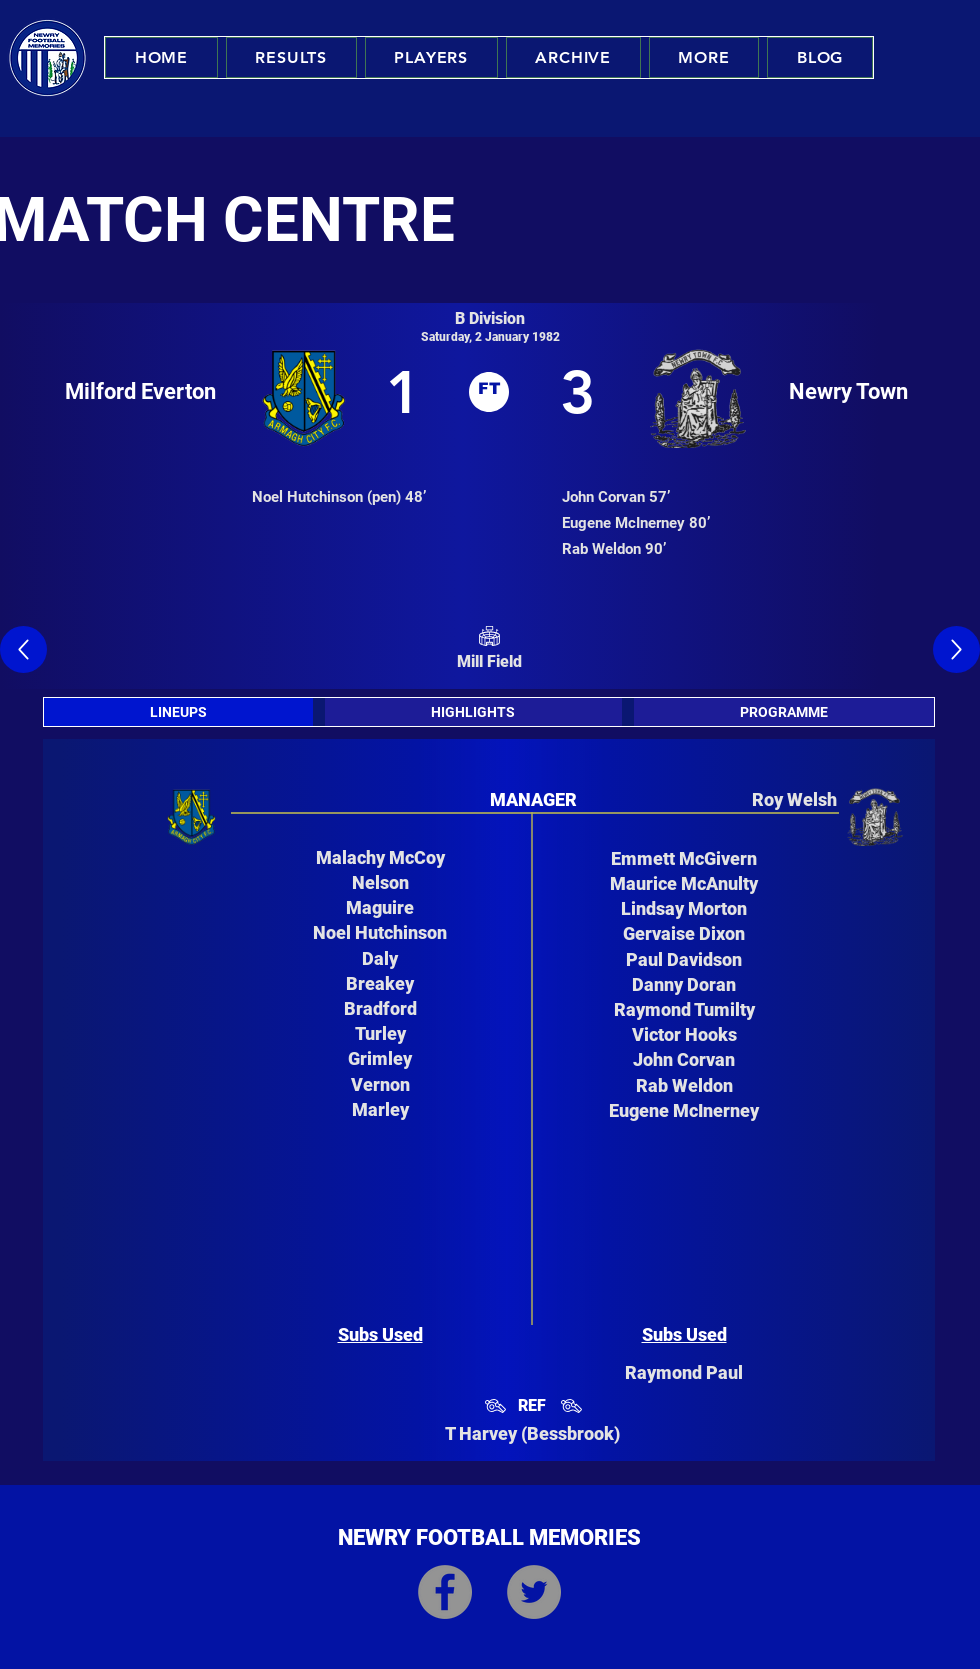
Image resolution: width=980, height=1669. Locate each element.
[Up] (23, 649)
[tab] (178, 712)
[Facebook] (445, 1592)
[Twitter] (534, 1592)
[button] (291, 57)
